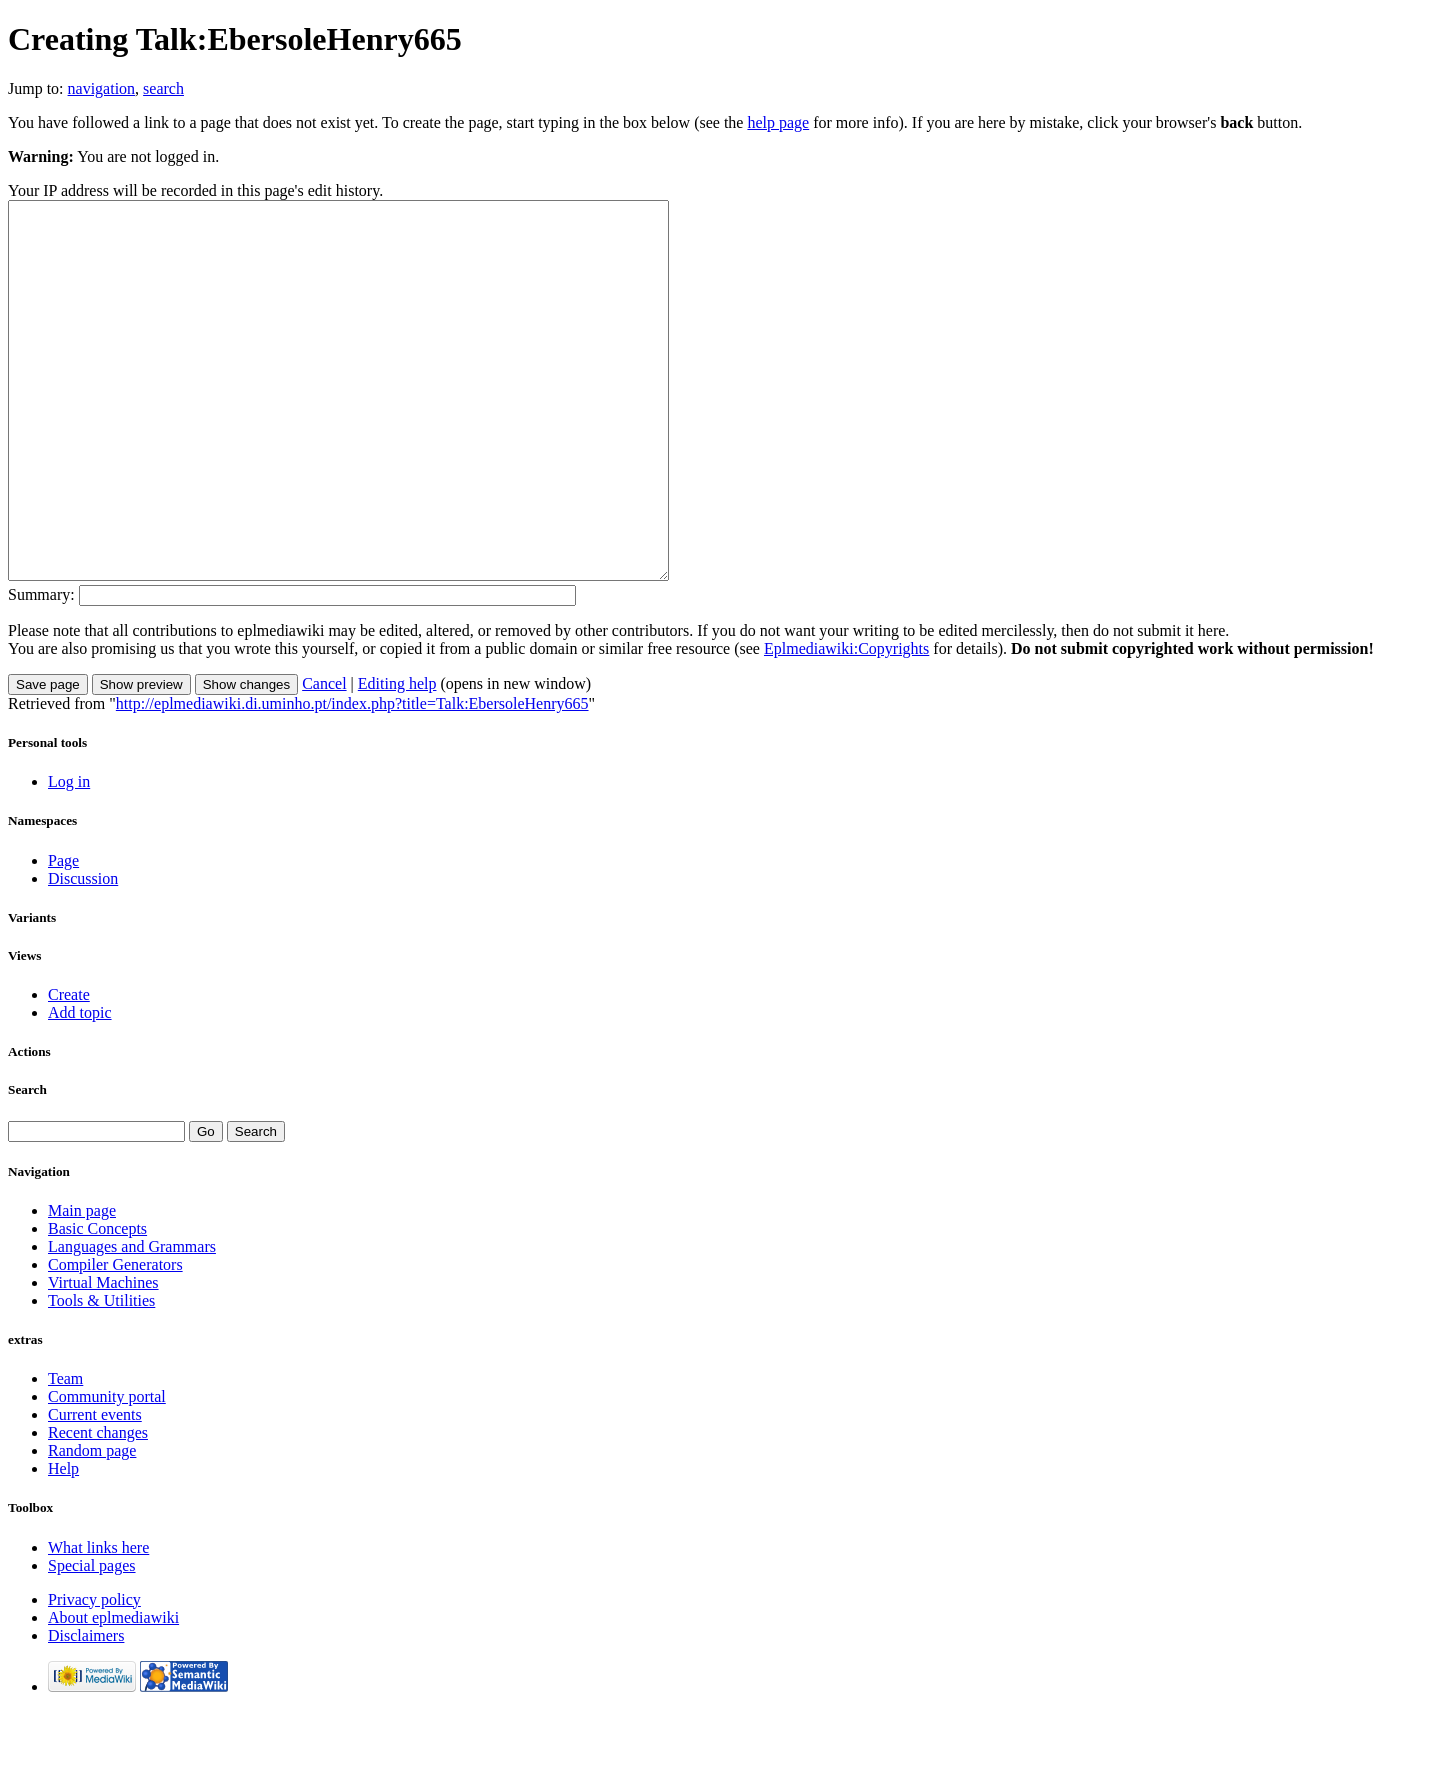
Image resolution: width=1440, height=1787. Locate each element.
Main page (82, 1285)
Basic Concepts (97, 1303)
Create (69, 1069)
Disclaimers (86, 1710)
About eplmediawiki (113, 1692)
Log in (69, 856)
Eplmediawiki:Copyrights (846, 723)
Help (63, 1543)
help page (778, 122)
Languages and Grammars (132, 1321)
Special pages (92, 1640)
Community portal (107, 1471)
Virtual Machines (103, 1357)
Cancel (324, 758)
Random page (92, 1525)
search (163, 88)
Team (65, 1453)
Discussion (83, 953)
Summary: (41, 669)
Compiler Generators (115, 1339)
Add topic (80, 1087)
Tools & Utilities (101, 1375)
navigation (102, 88)
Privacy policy (94, 1674)
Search (27, 1164)
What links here (98, 1622)
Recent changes (98, 1507)
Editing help (397, 758)
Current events (95, 1489)
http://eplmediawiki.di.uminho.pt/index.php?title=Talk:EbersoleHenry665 (352, 778)
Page (63, 935)
